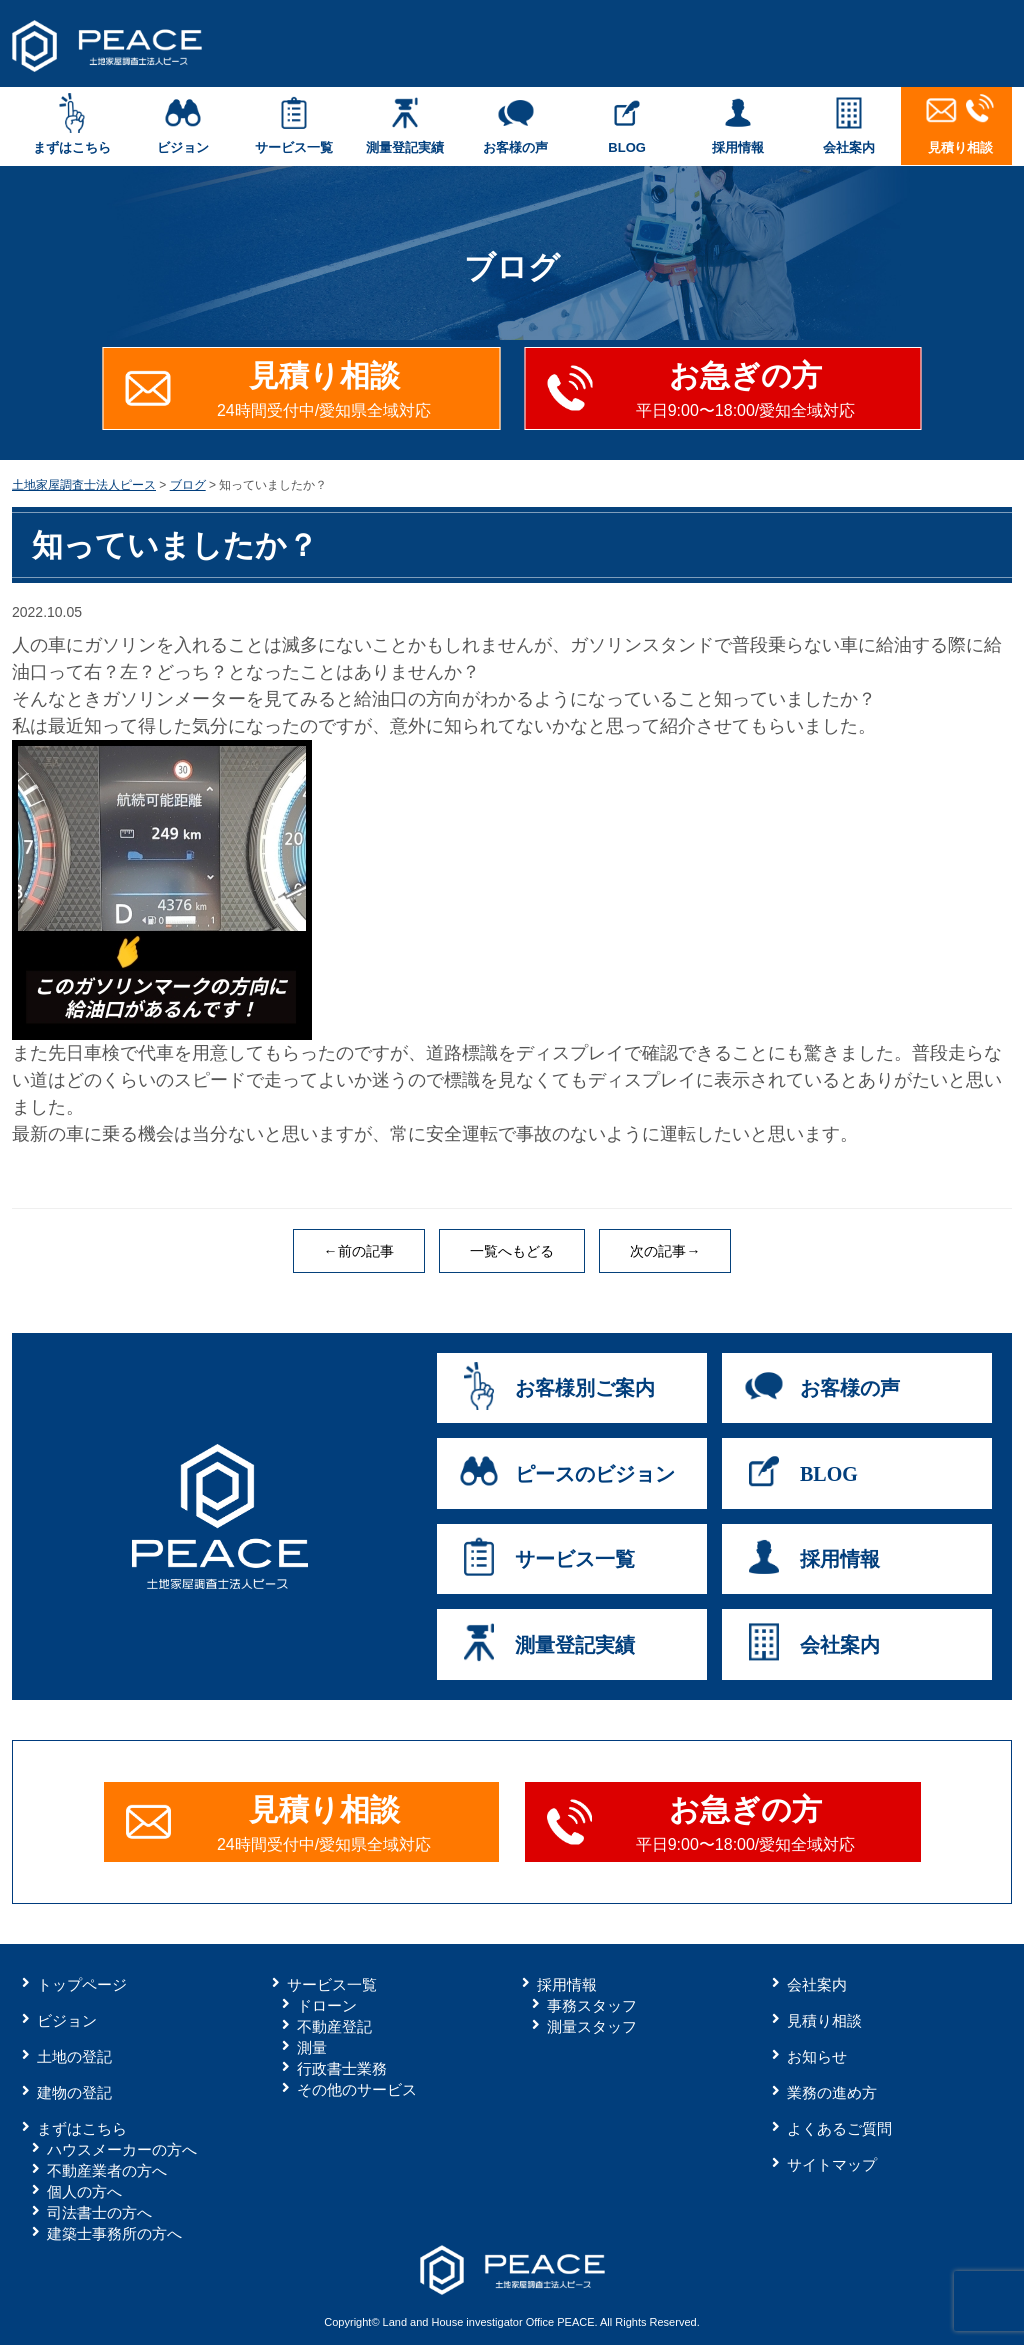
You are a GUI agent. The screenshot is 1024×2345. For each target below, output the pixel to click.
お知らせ (817, 2056)
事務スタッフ (592, 2005)
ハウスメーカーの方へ (122, 2149)
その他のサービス (357, 2089)
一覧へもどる (512, 1251)
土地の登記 (74, 2056)
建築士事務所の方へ (114, 2233)
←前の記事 (359, 1251)
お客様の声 (515, 124)
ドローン (327, 2005)
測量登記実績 (404, 124)
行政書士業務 (342, 2068)
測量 (312, 2047)
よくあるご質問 (839, 2128)
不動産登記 (334, 2026)
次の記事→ (665, 1251)
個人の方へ (84, 2191)
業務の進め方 (832, 2092)
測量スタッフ (592, 2026)
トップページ (82, 1984)
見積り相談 (960, 124)
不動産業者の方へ (107, 2170)
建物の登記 (74, 2092)
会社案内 (849, 124)
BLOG (627, 124)
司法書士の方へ (99, 2212)
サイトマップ (832, 2164)
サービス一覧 (293, 124)
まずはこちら (71, 124)
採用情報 (738, 124)
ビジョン (182, 124)
